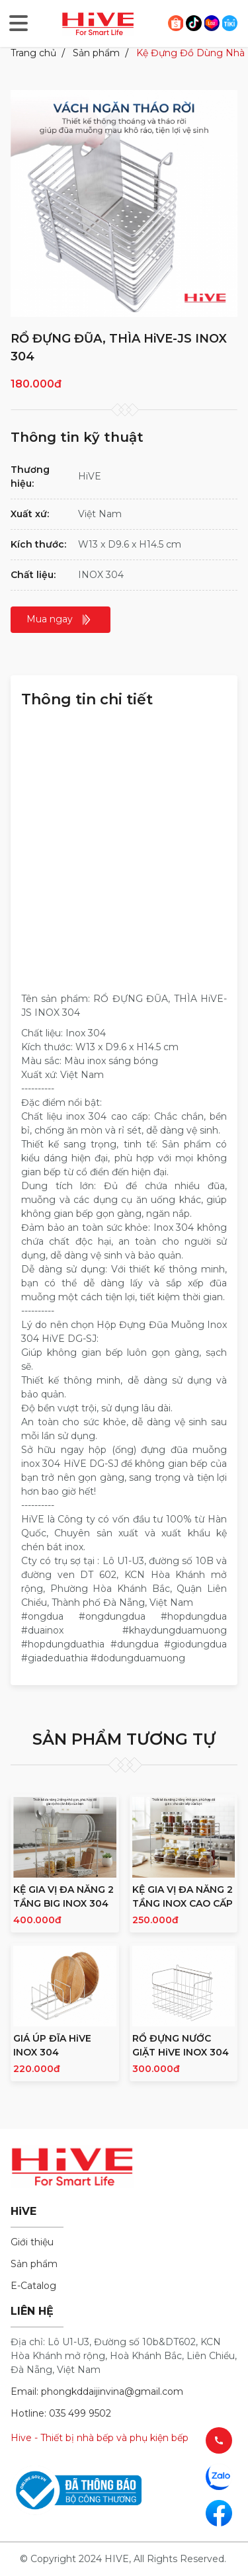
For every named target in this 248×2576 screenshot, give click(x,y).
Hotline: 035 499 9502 (61, 2413)
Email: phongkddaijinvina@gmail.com (97, 2391)
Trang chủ (33, 53)
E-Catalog (33, 2286)
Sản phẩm (96, 53)
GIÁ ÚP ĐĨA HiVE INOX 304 (52, 2045)
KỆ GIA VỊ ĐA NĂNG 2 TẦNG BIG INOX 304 (63, 1896)
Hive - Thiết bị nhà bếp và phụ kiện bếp (99, 2438)
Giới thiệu (32, 2242)
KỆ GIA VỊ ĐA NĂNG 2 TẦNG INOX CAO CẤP (182, 1896)
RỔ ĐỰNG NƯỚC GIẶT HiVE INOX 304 (180, 2045)
